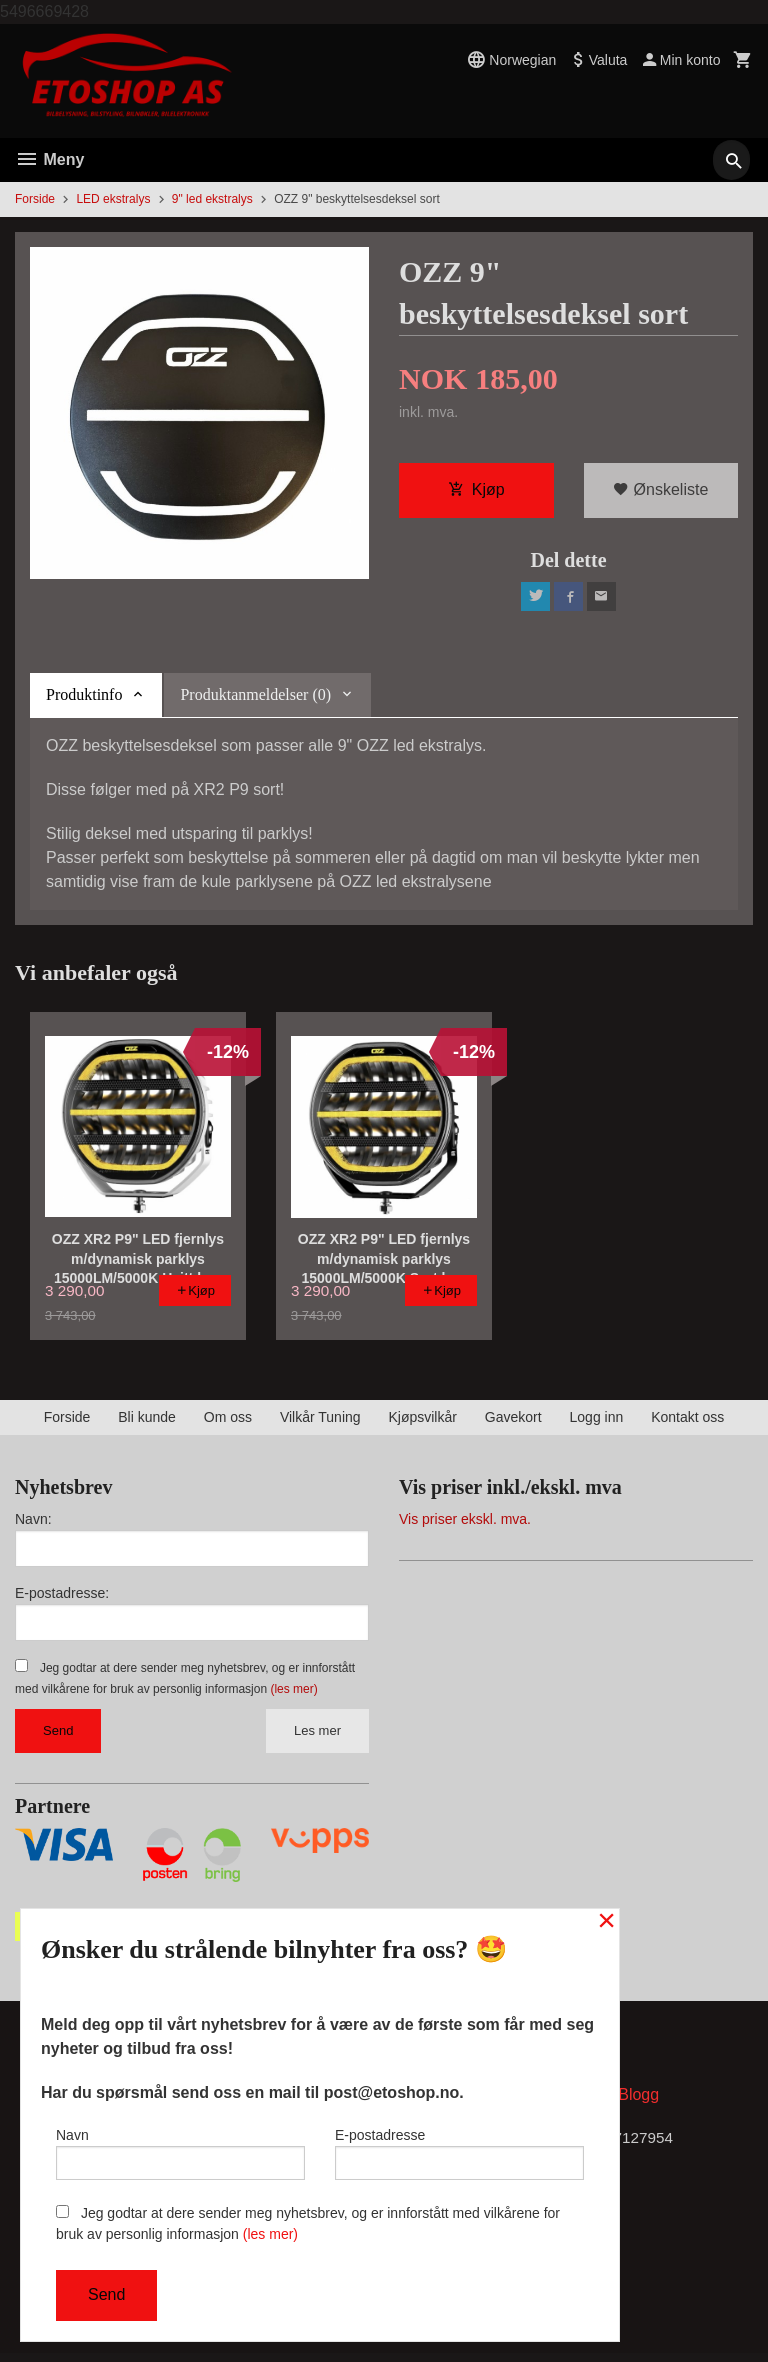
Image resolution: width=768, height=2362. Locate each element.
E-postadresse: (62, 1598)
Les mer (317, 1735)
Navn (180, 2150)
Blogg (638, 2102)
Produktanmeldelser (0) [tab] (255, 699)
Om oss (228, 1422)
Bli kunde (147, 1422)
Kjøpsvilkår (422, 1422)
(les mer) (293, 1694)
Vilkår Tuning (320, 1422)
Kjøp (476, 491)
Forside (35, 199)
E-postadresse (459, 2150)
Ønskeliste (660, 491)
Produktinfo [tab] (84, 699)
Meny (49, 159)
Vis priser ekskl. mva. (465, 1524)
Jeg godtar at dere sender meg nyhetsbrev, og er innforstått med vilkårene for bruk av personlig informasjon (308, 2223)
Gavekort (513, 1422)
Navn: (33, 1524)
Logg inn (597, 1422)
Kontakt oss (687, 1422)
